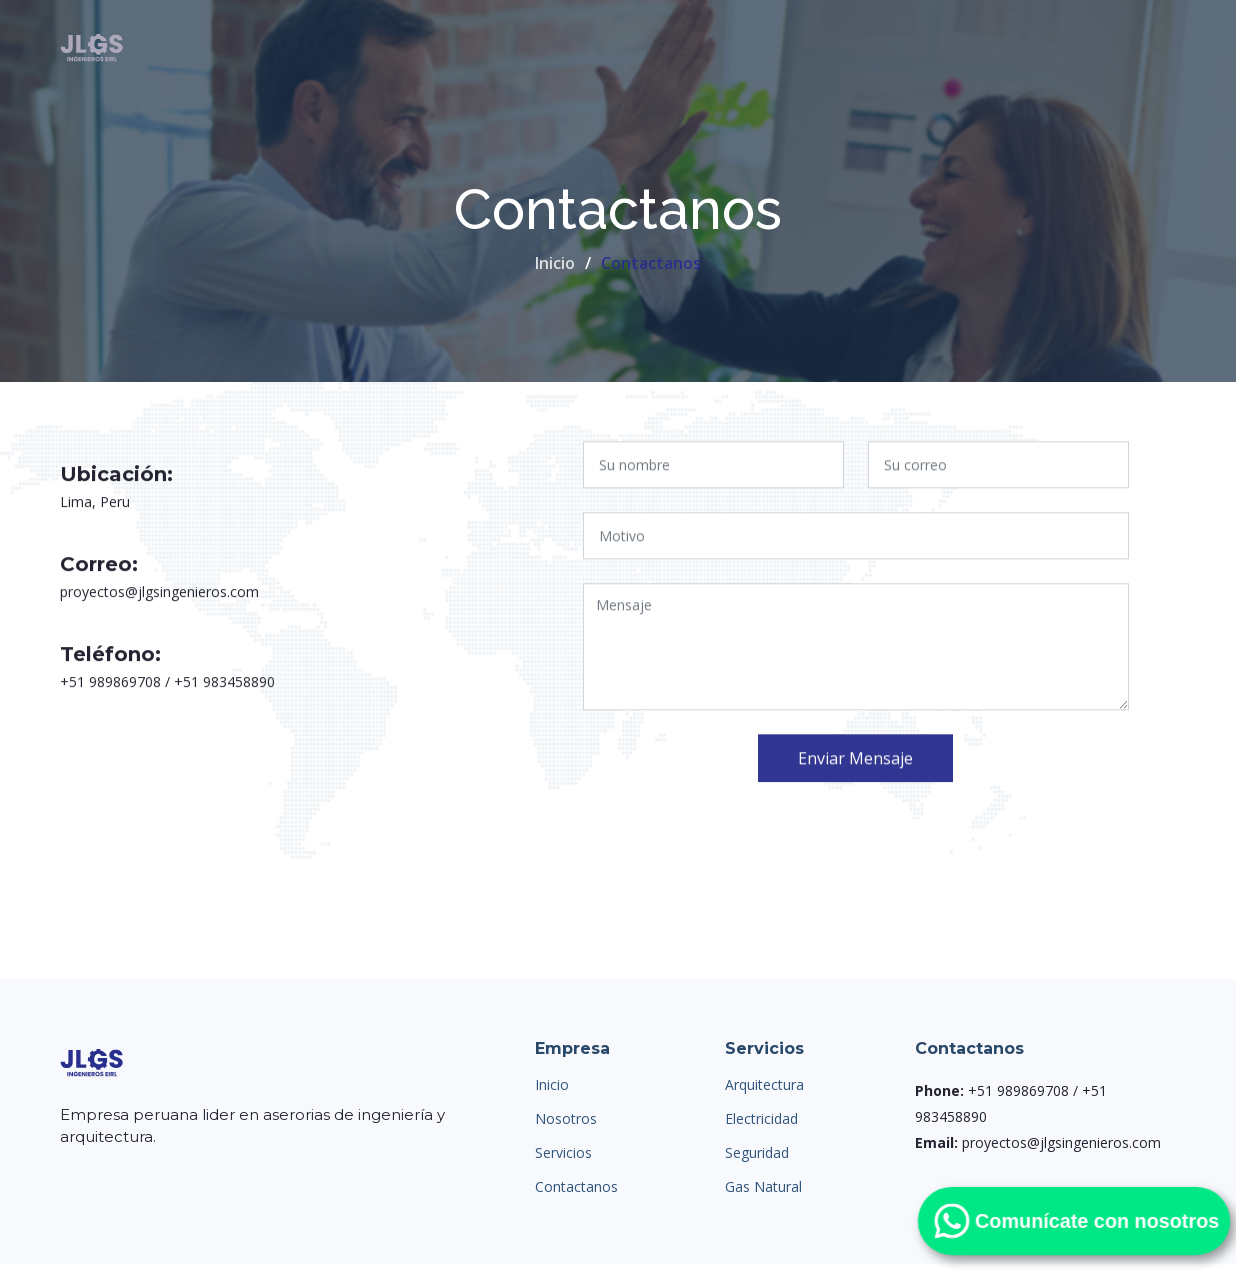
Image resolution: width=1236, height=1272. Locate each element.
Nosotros (566, 1119)
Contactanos (576, 1187)
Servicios (563, 1153)
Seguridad (757, 1153)
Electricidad (761, 1119)
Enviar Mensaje (855, 765)
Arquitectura (764, 1085)
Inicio (555, 263)
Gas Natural (763, 1187)
